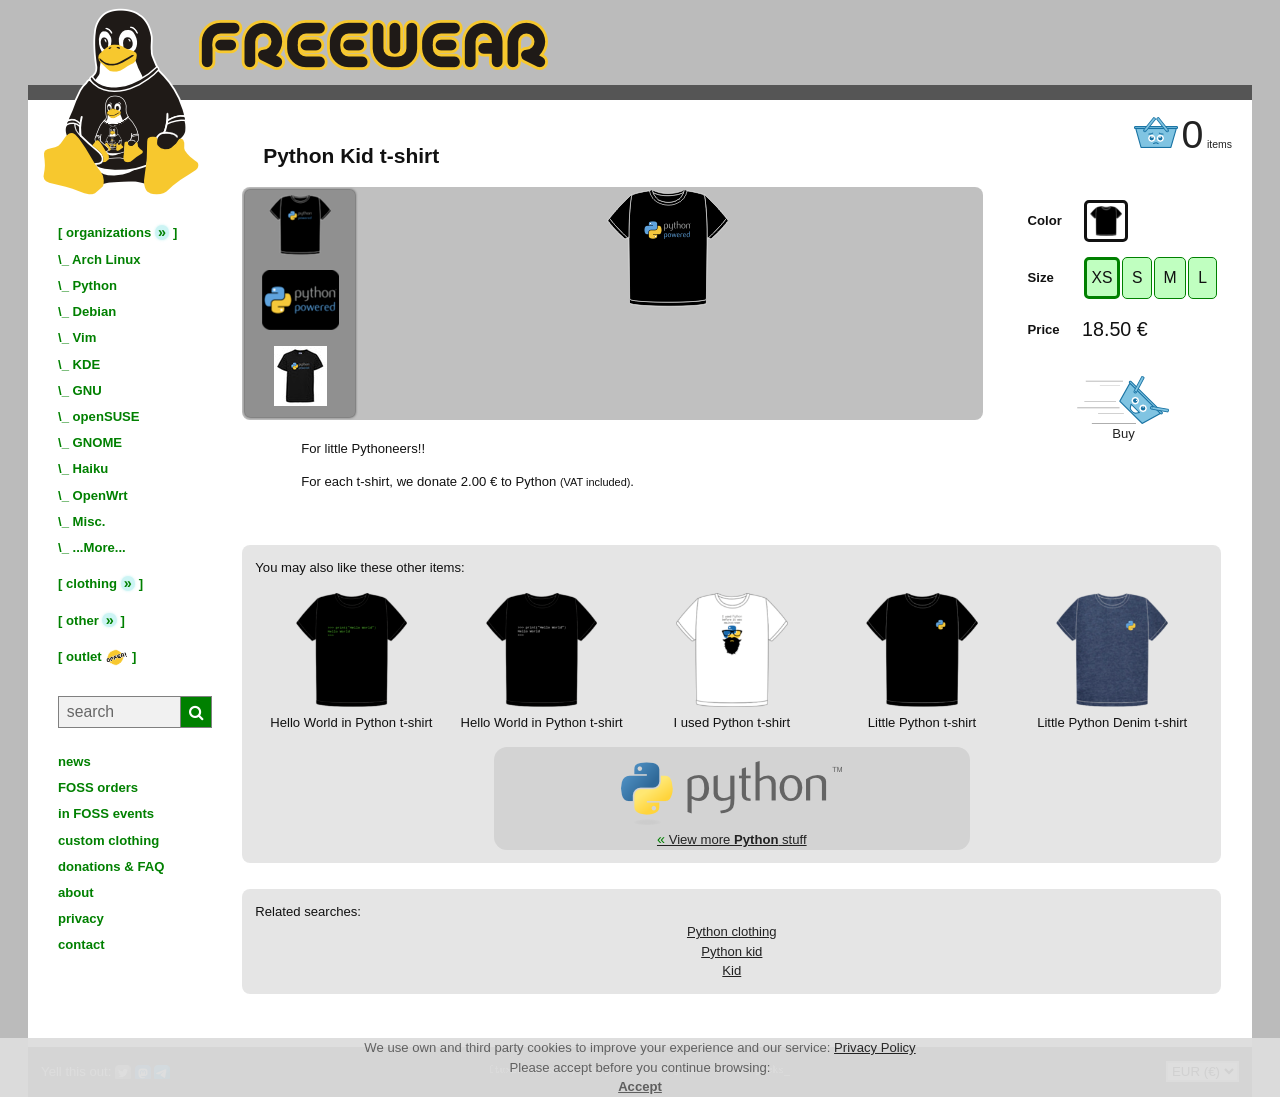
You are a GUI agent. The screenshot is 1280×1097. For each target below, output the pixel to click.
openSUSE (106, 416)
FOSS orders (98, 787)
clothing (91, 583)
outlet (97, 656)
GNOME (98, 442)
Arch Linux (106, 259)
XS (1102, 277)
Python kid (731, 951)
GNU (87, 390)
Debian (95, 311)
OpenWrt (100, 495)
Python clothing (732, 931)
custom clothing (108, 840)
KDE (87, 364)
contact (81, 944)
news (74, 761)
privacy (81, 918)
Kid (731, 970)
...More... (99, 547)
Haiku (91, 468)
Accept (640, 1086)
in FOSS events (106, 813)
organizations (108, 232)
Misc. (89, 521)
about (76, 892)
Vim (85, 337)
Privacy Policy (875, 1047)
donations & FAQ (111, 866)
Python (95, 285)
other (82, 620)
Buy (1123, 433)
